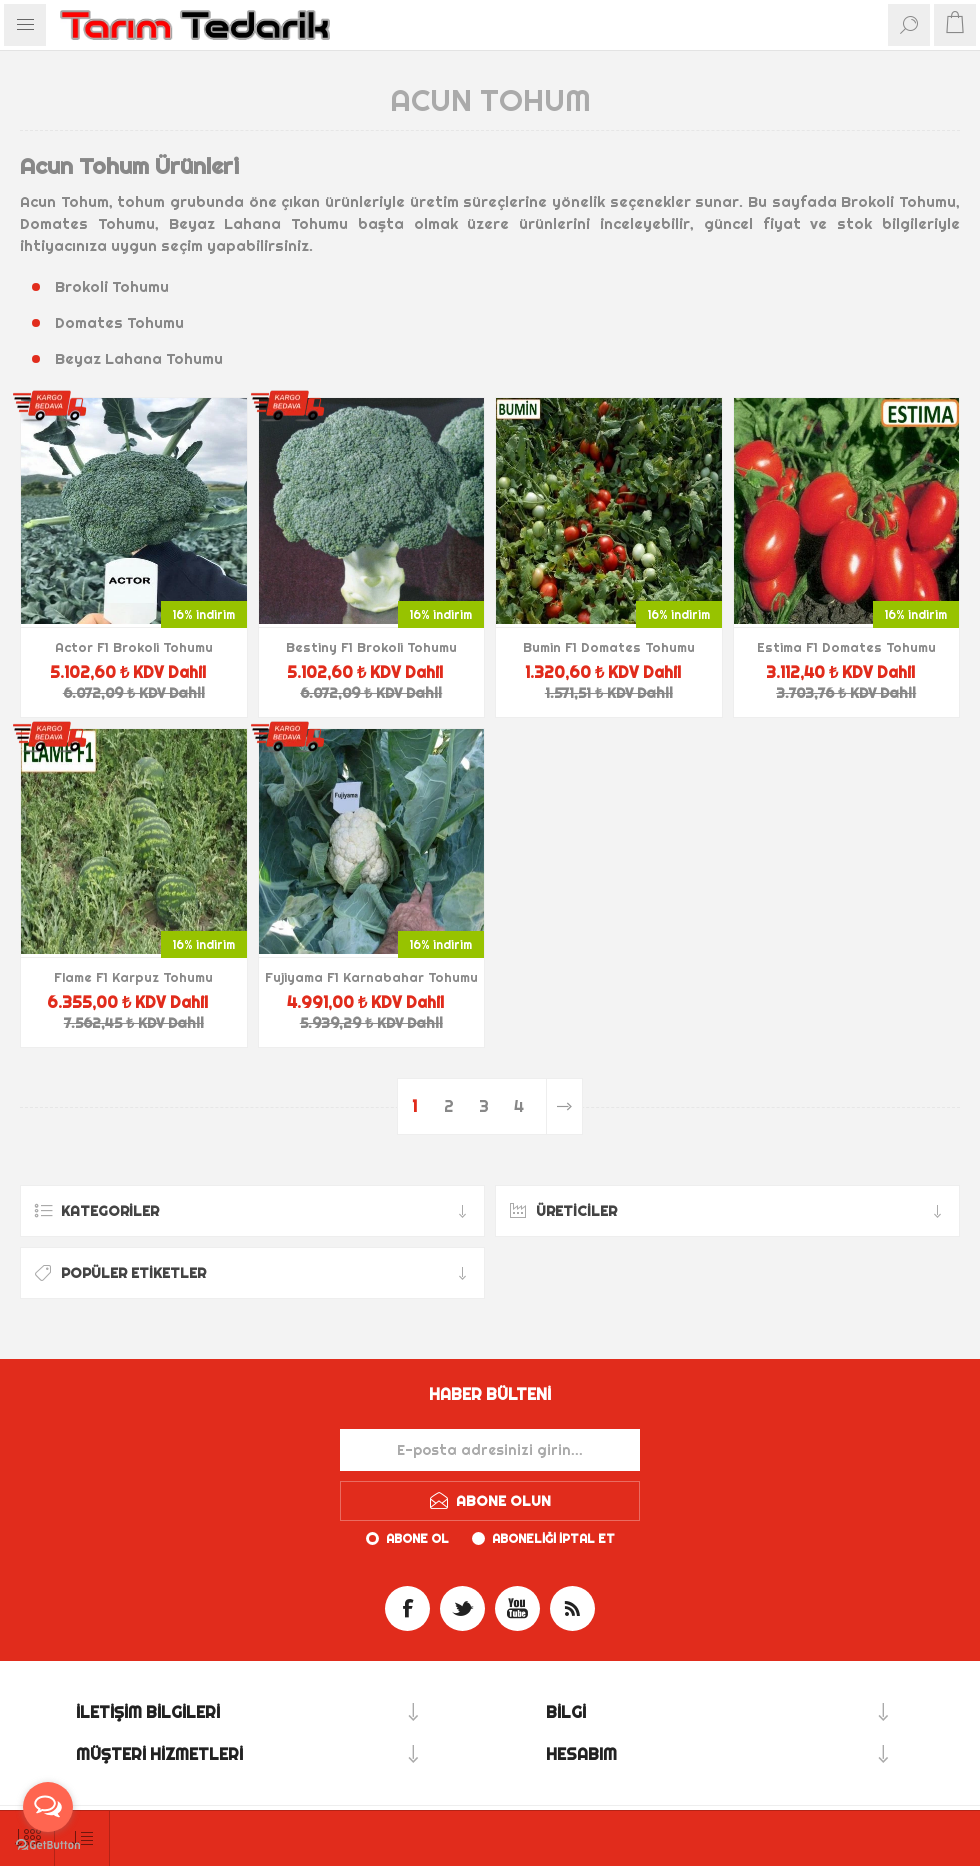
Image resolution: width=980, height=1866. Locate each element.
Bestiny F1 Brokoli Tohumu (371, 647)
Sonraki (564, 1106)
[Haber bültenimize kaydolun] (490, 1450)
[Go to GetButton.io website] (48, 1845)
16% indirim (204, 614)
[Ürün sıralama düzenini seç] (82, 1838)
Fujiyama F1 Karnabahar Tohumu (371, 977)
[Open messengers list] (48, 1807)
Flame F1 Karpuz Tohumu (133, 977)
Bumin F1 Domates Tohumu (609, 647)
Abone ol (417, 1538)
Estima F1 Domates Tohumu (846, 647)
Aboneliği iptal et (553, 1538)
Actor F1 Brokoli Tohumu (134, 647)
